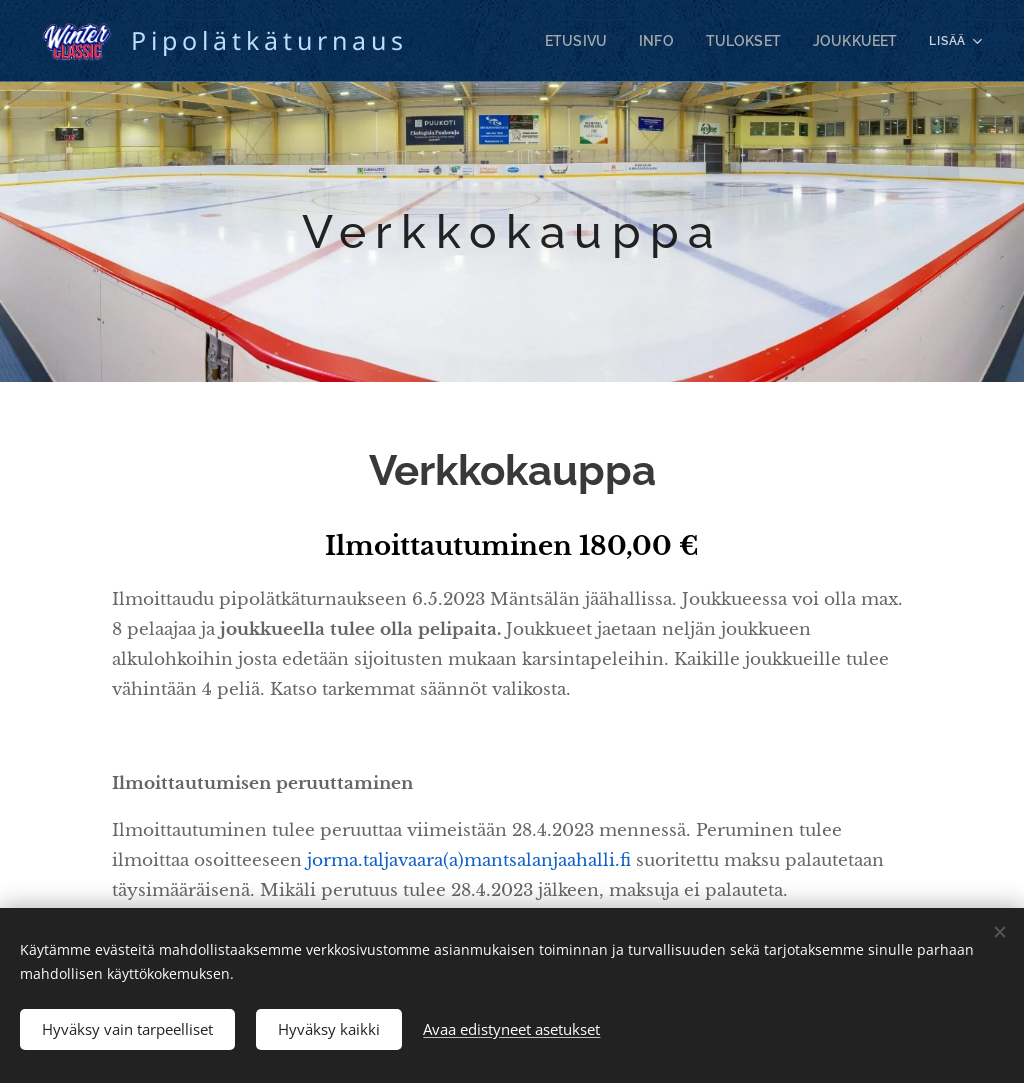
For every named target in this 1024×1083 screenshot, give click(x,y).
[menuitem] (605, 41)
